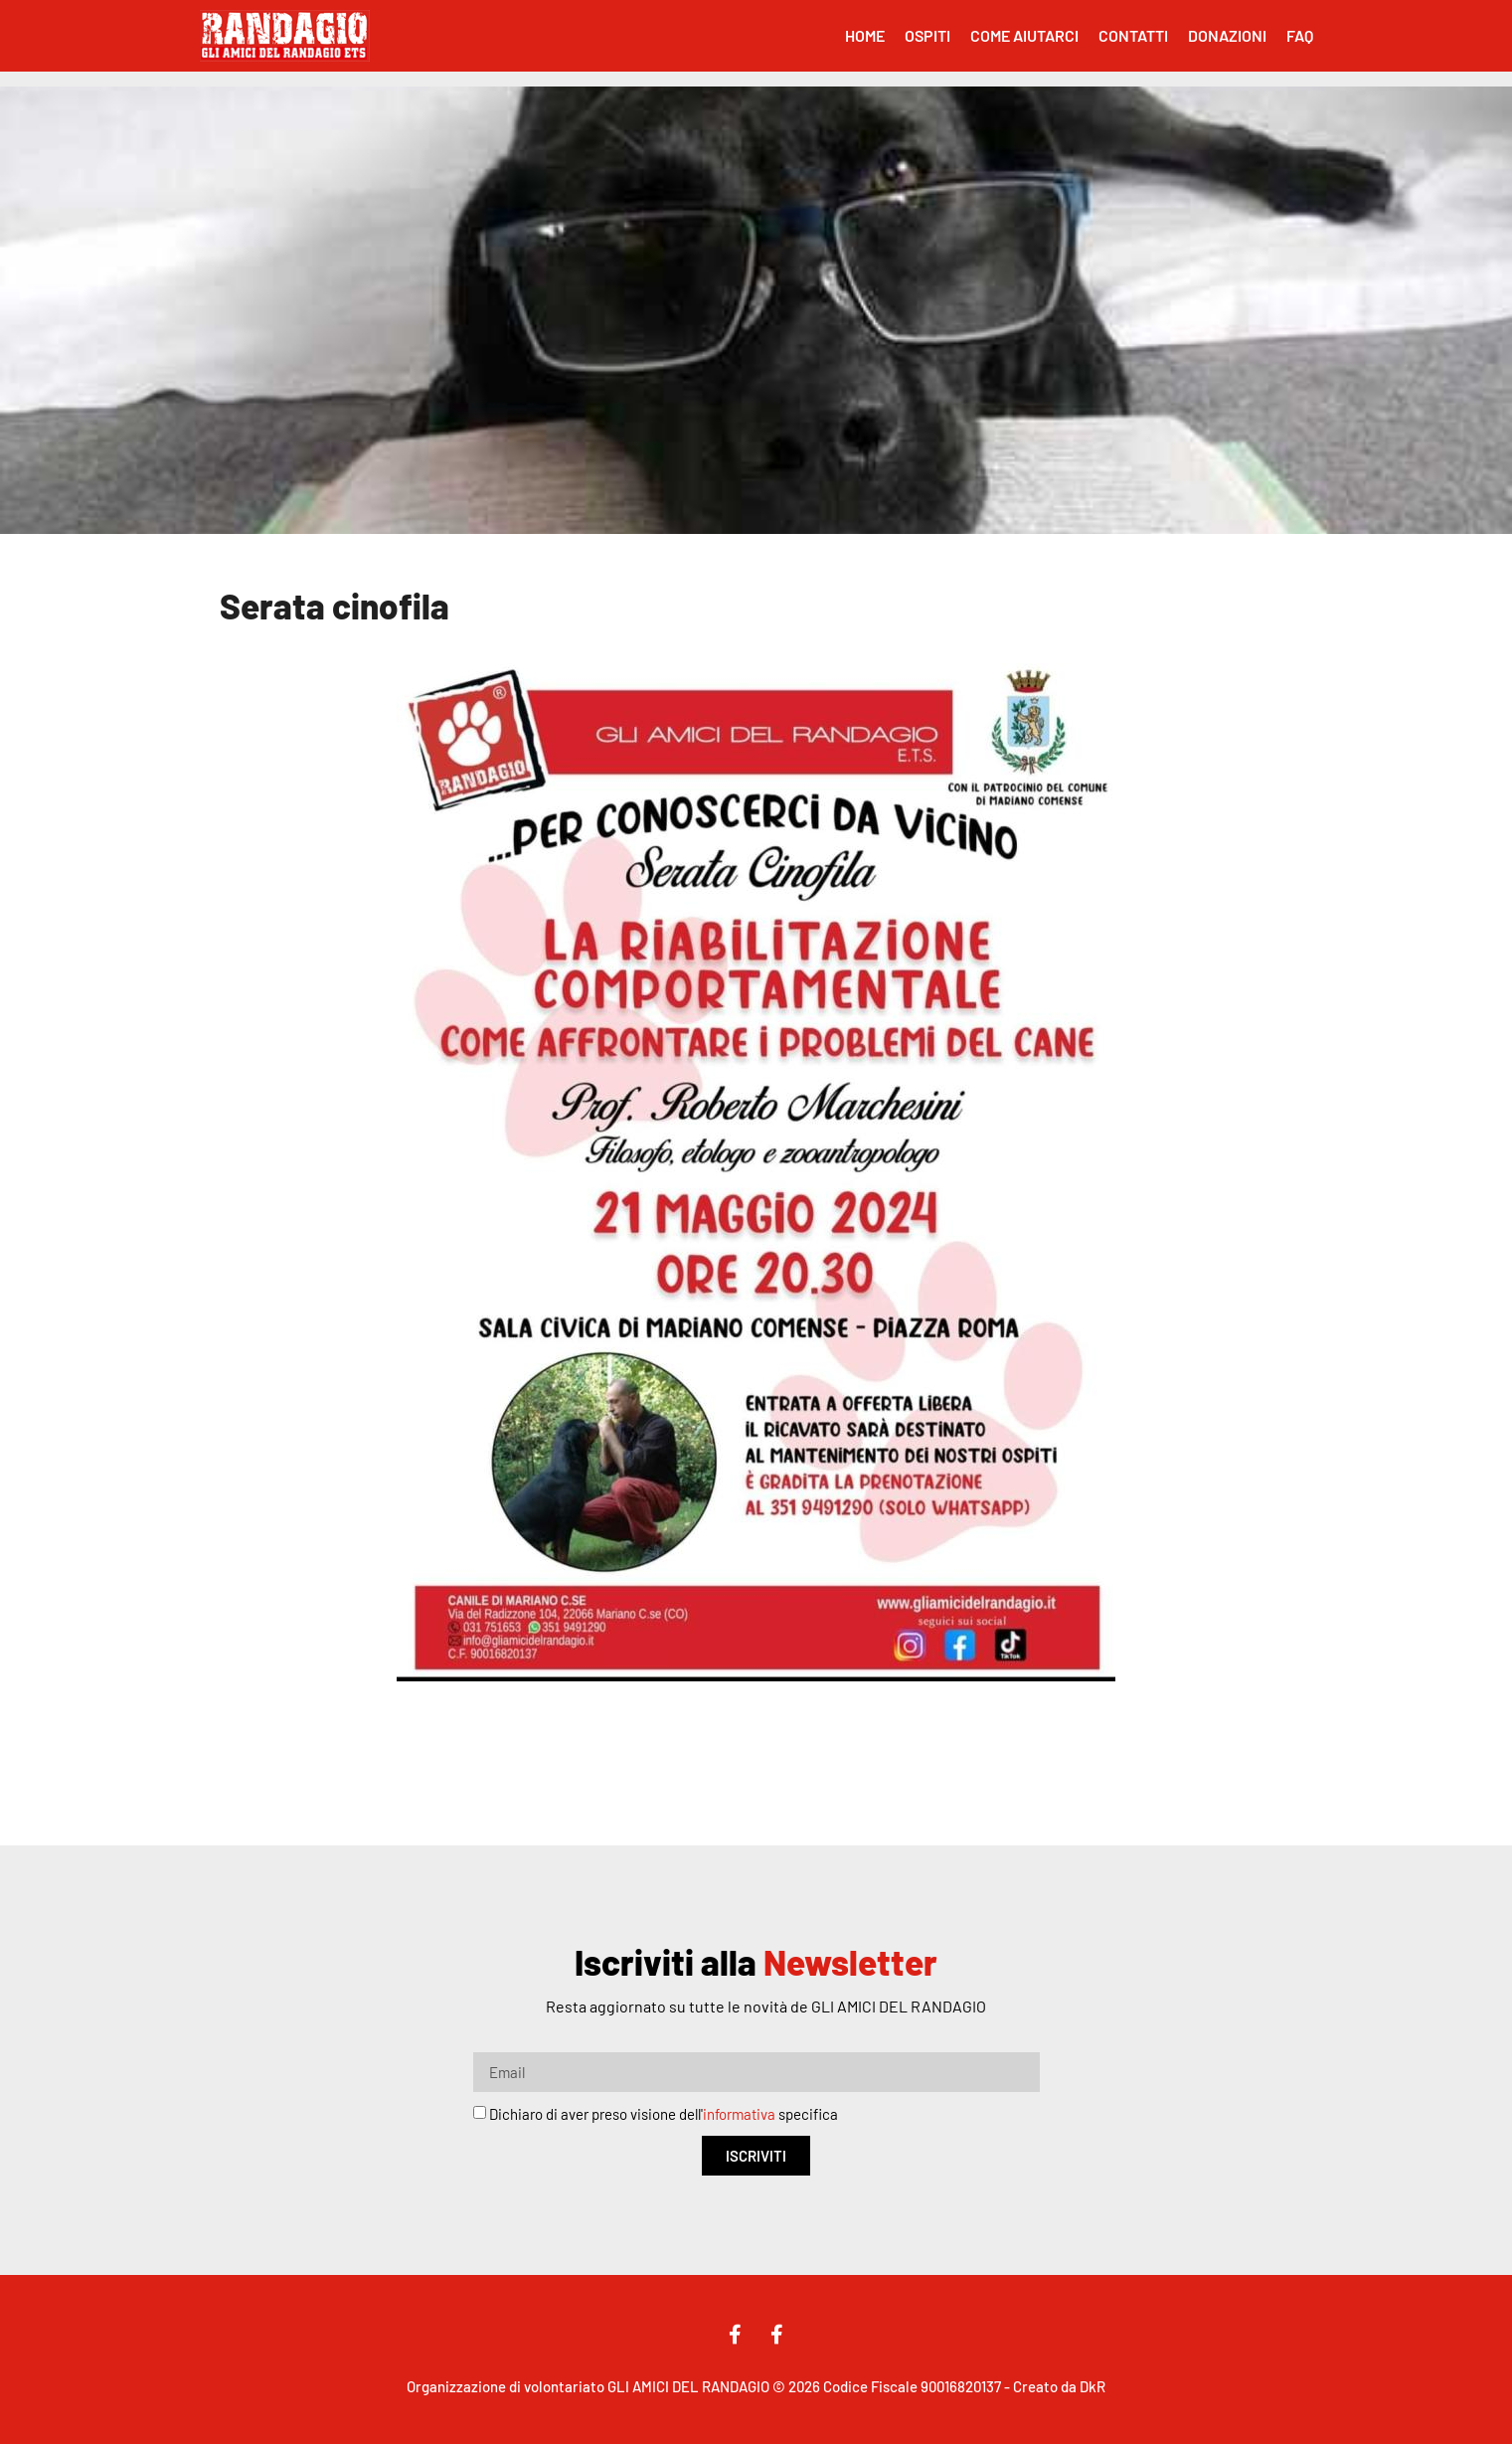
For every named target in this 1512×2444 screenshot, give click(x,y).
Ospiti (927, 35)
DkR (1092, 2386)
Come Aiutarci (1024, 35)
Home (865, 35)
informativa (739, 2115)
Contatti (1133, 35)
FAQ (1299, 35)
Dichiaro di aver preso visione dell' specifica (663, 2115)
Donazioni (1227, 35)
